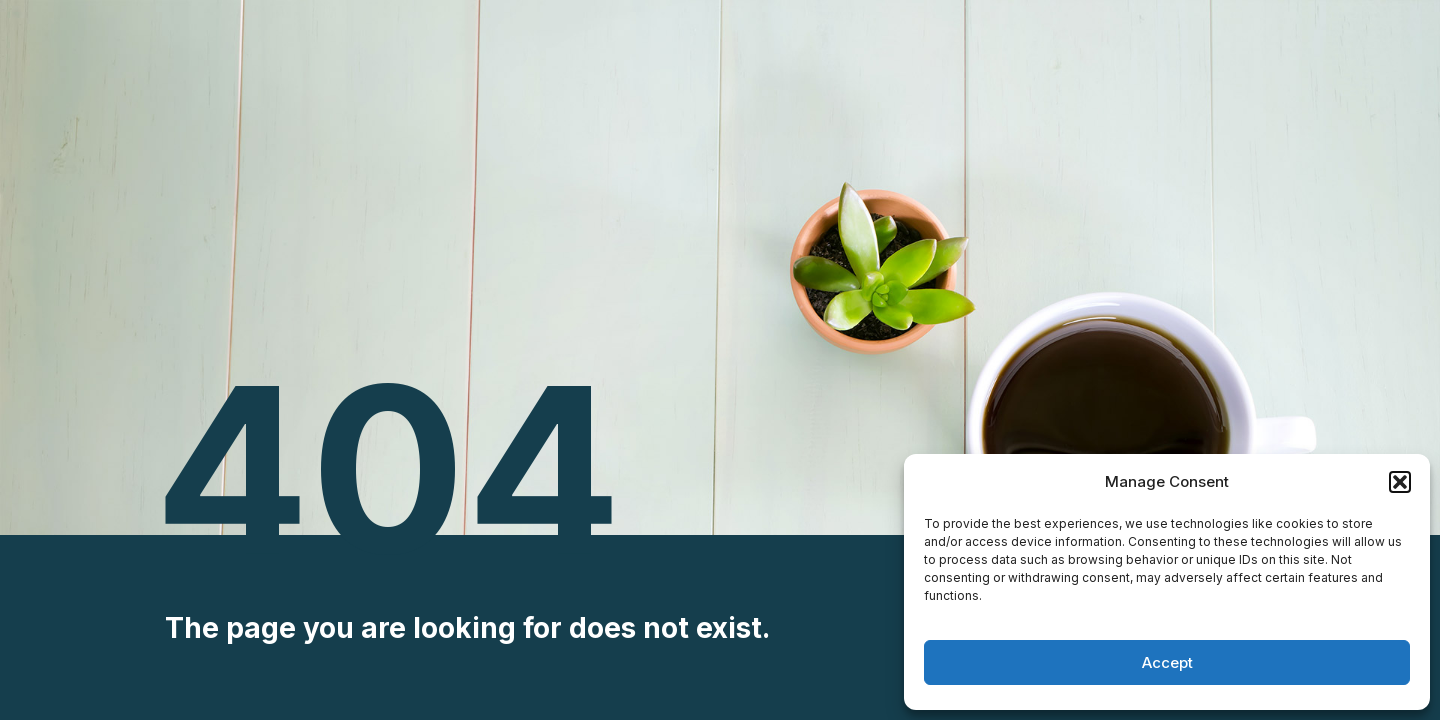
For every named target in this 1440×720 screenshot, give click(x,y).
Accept (1167, 662)
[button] (1400, 482)
